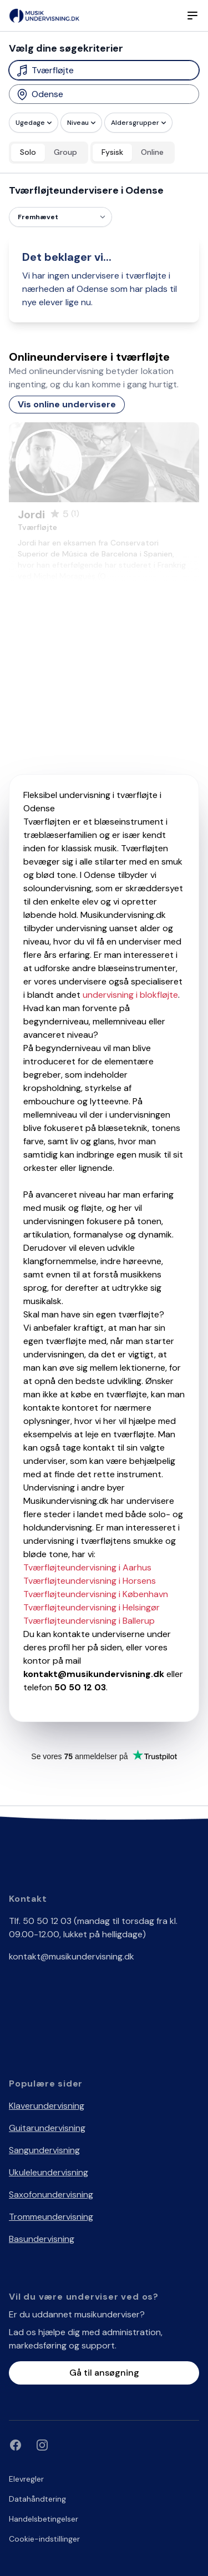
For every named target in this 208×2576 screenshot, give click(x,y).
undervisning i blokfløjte (130, 995)
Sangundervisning (44, 2150)
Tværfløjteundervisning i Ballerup (89, 1621)
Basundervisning (41, 2239)
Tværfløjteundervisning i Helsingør (91, 1607)
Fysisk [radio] (112, 152)
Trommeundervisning (51, 2217)
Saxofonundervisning (51, 2194)
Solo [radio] (28, 152)
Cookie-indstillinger (44, 2539)
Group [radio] (65, 152)
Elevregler (26, 2479)
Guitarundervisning (47, 2128)
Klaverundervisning (46, 2106)
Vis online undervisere (67, 404)
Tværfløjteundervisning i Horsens (89, 1581)
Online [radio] (152, 152)
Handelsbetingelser (43, 2519)
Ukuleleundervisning (48, 2172)
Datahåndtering (37, 2499)
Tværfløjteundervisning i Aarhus (87, 1567)
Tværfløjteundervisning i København (95, 1594)
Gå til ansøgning (104, 2372)
